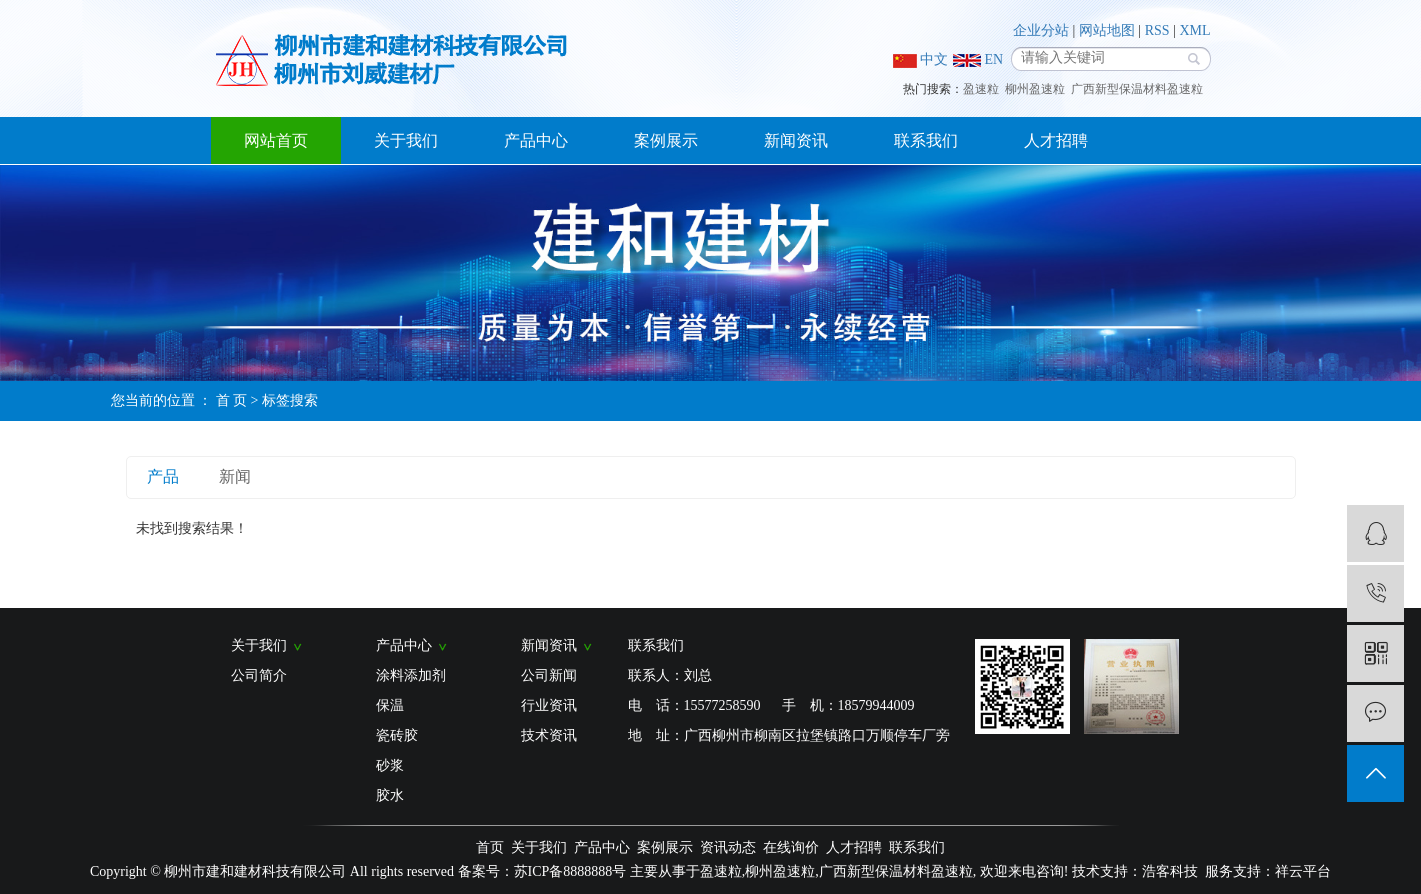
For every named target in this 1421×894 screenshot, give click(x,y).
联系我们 (926, 140)
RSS (1157, 30)
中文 (921, 60)
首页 (490, 847)
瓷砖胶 (397, 735)
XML (1194, 30)
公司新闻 (549, 675)
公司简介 (259, 675)
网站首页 (276, 140)
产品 (163, 476)
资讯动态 (728, 847)
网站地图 (1107, 30)
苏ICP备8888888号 (570, 871)
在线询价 (791, 847)
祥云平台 (1303, 871)
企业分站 (1041, 30)
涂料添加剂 (411, 675)
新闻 (235, 476)
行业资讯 (549, 705)
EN (978, 59)
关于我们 (406, 140)
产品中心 (536, 140)
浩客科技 (1170, 871)
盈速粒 (981, 89)
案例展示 (666, 140)
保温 (390, 705)
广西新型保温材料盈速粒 (1137, 89)
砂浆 (390, 765)
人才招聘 (1056, 140)
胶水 (390, 795)
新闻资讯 (796, 140)
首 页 (232, 400)
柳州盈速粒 (1035, 89)
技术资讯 (549, 735)
